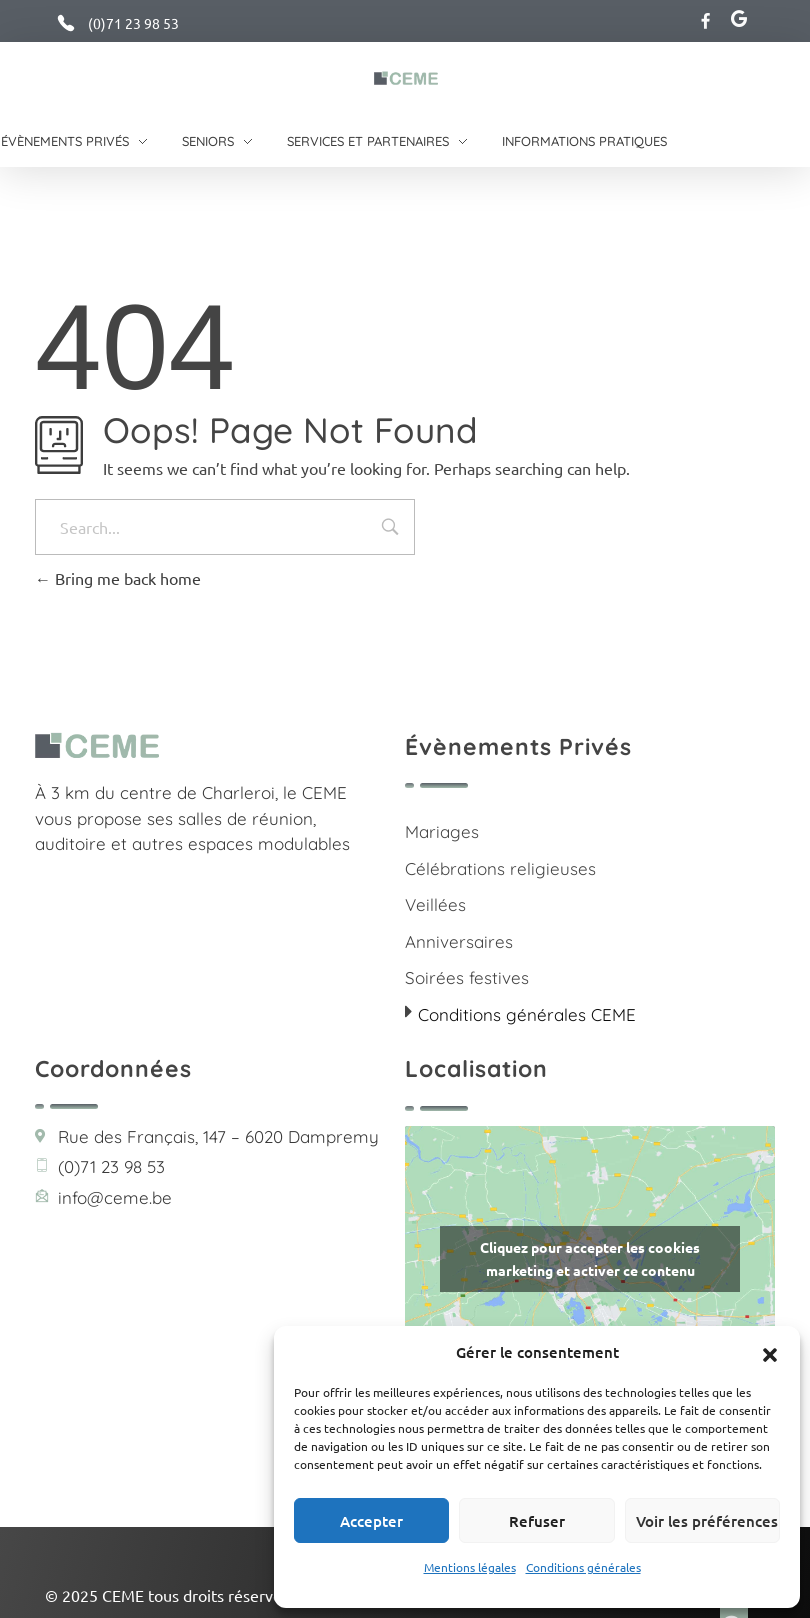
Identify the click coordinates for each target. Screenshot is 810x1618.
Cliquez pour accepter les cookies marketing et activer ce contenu (590, 1258)
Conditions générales (583, 1567)
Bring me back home (118, 578)
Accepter (371, 1521)
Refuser (537, 1521)
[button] (770, 1352)
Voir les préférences (707, 1521)
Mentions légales (470, 1567)
